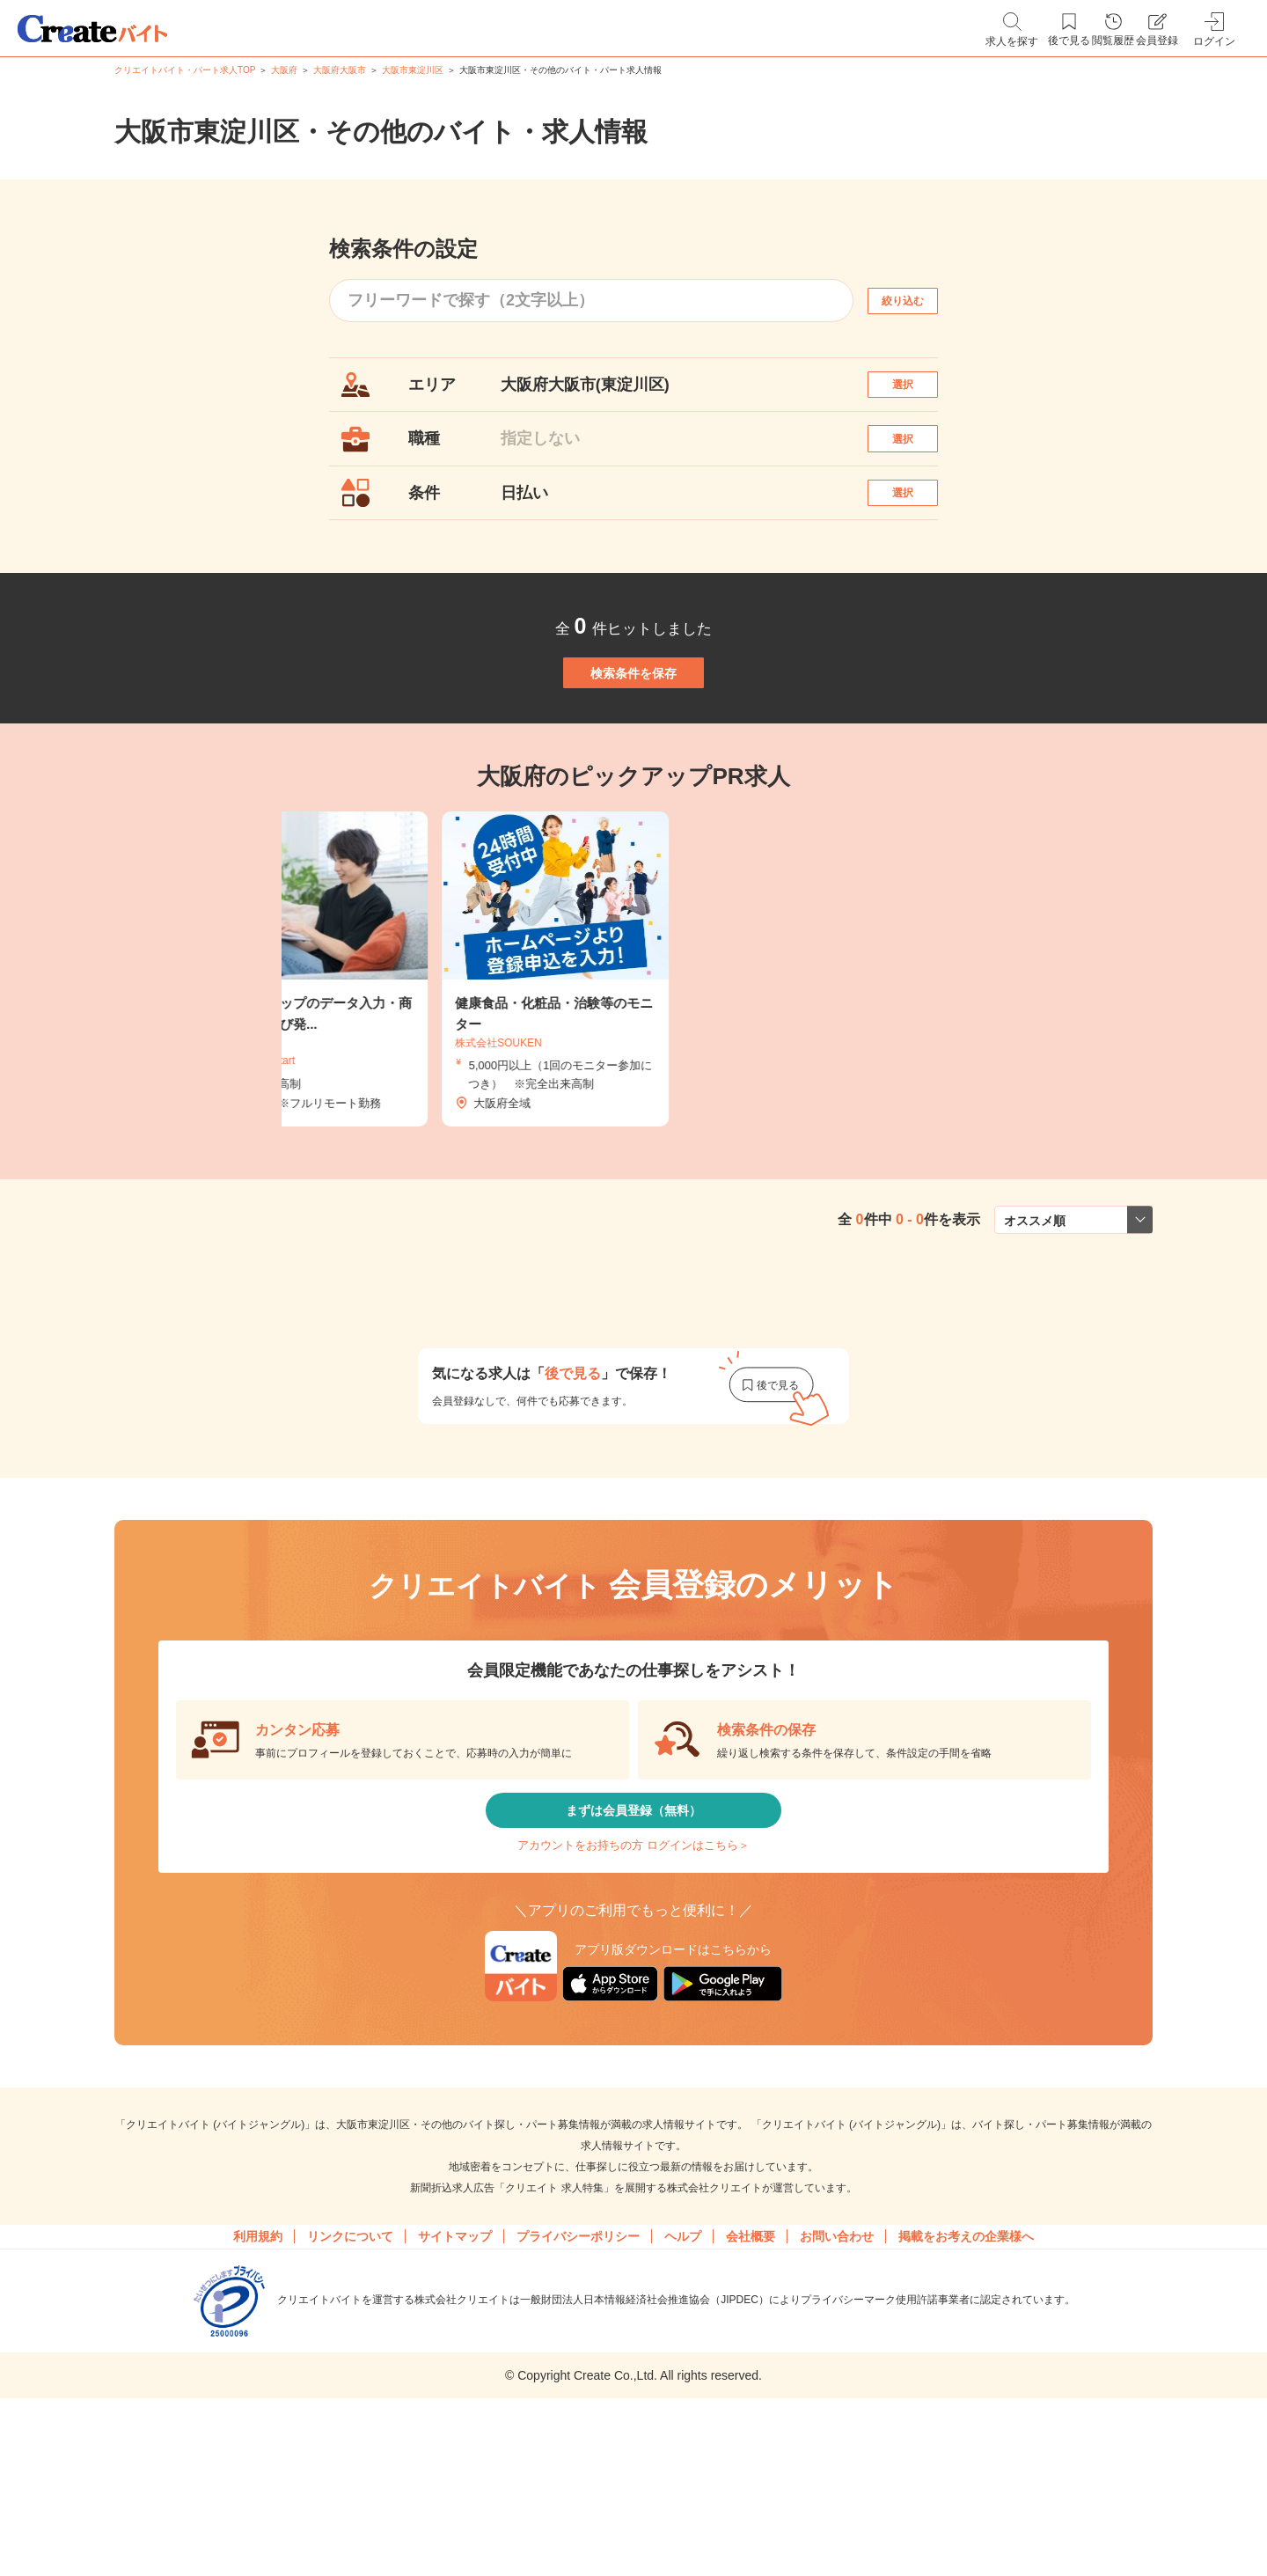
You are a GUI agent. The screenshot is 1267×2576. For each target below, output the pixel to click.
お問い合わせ (837, 2365)
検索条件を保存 (633, 739)
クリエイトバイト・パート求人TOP (184, 70)
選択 (918, 392)
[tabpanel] (633, 1055)
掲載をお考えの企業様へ (966, 2365)
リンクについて (350, 2365)
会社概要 (750, 2365)
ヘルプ (682, 2365)
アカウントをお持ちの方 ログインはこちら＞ (633, 1960)
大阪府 (284, 70)
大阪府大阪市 (339, 70)
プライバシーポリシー (578, 2365)
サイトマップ (455, 2365)
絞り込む (918, 300)
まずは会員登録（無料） (633, 1907)
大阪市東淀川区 (412, 70)
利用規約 (257, 2365)
